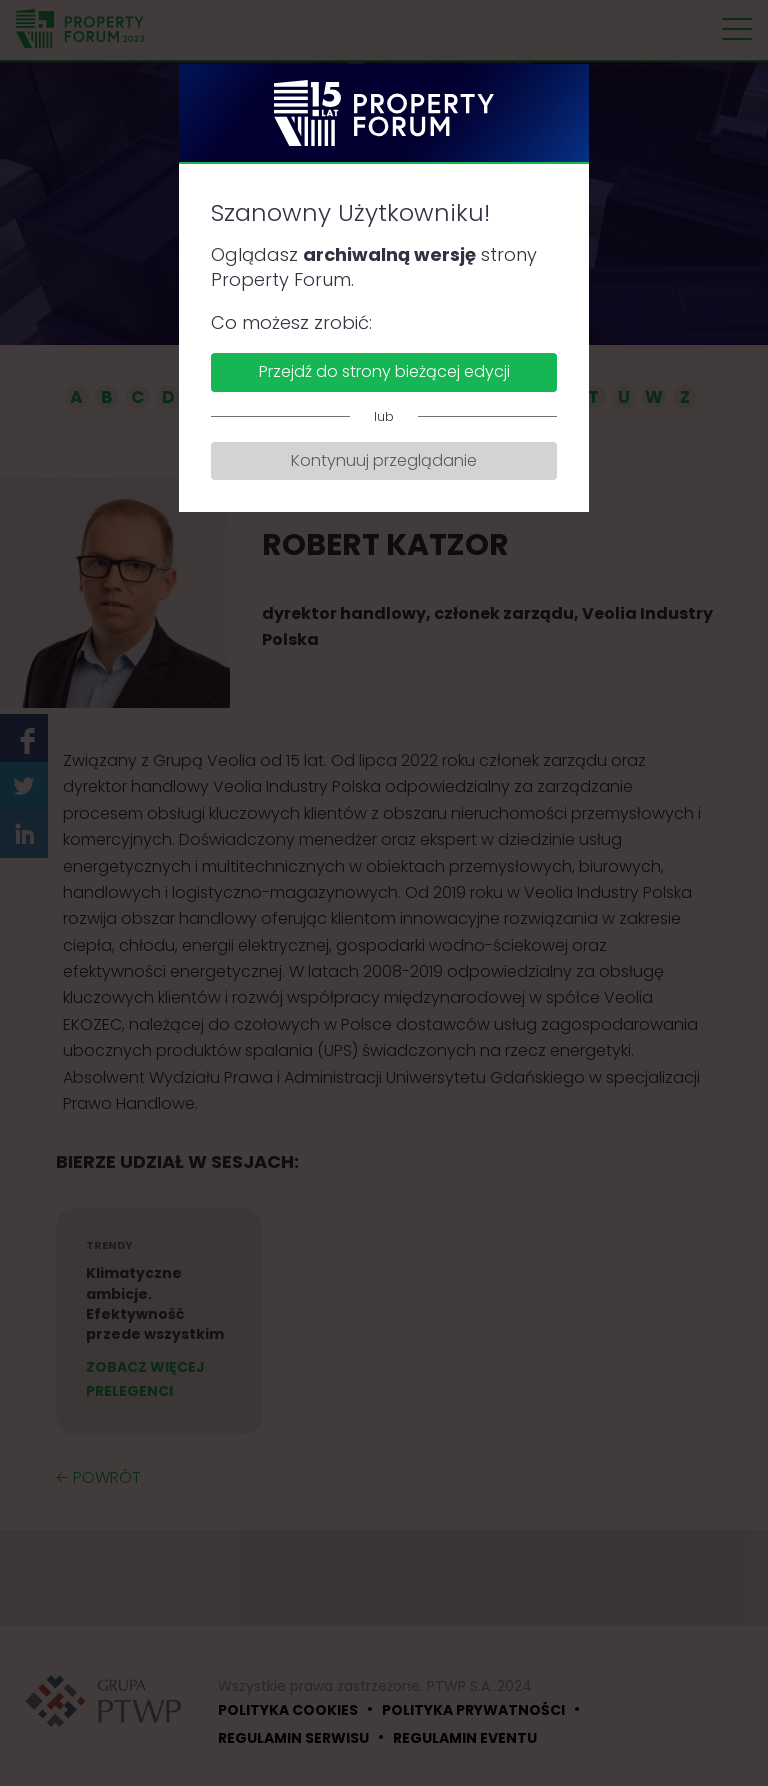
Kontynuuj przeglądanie (384, 460)
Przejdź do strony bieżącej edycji (384, 371)
